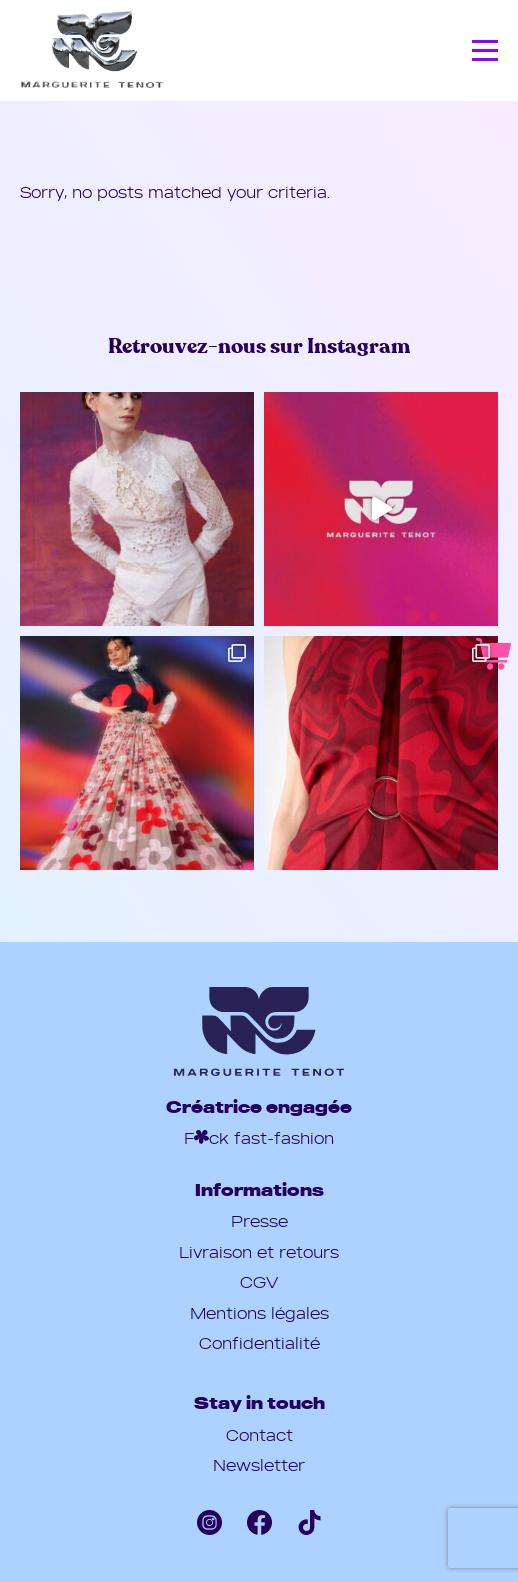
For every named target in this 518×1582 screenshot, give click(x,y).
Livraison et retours (259, 1252)
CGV (259, 1282)
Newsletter (259, 1465)
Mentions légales (259, 1313)
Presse (259, 1221)
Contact (259, 1435)
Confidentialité (259, 1343)
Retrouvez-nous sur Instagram (259, 346)
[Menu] (485, 51)
